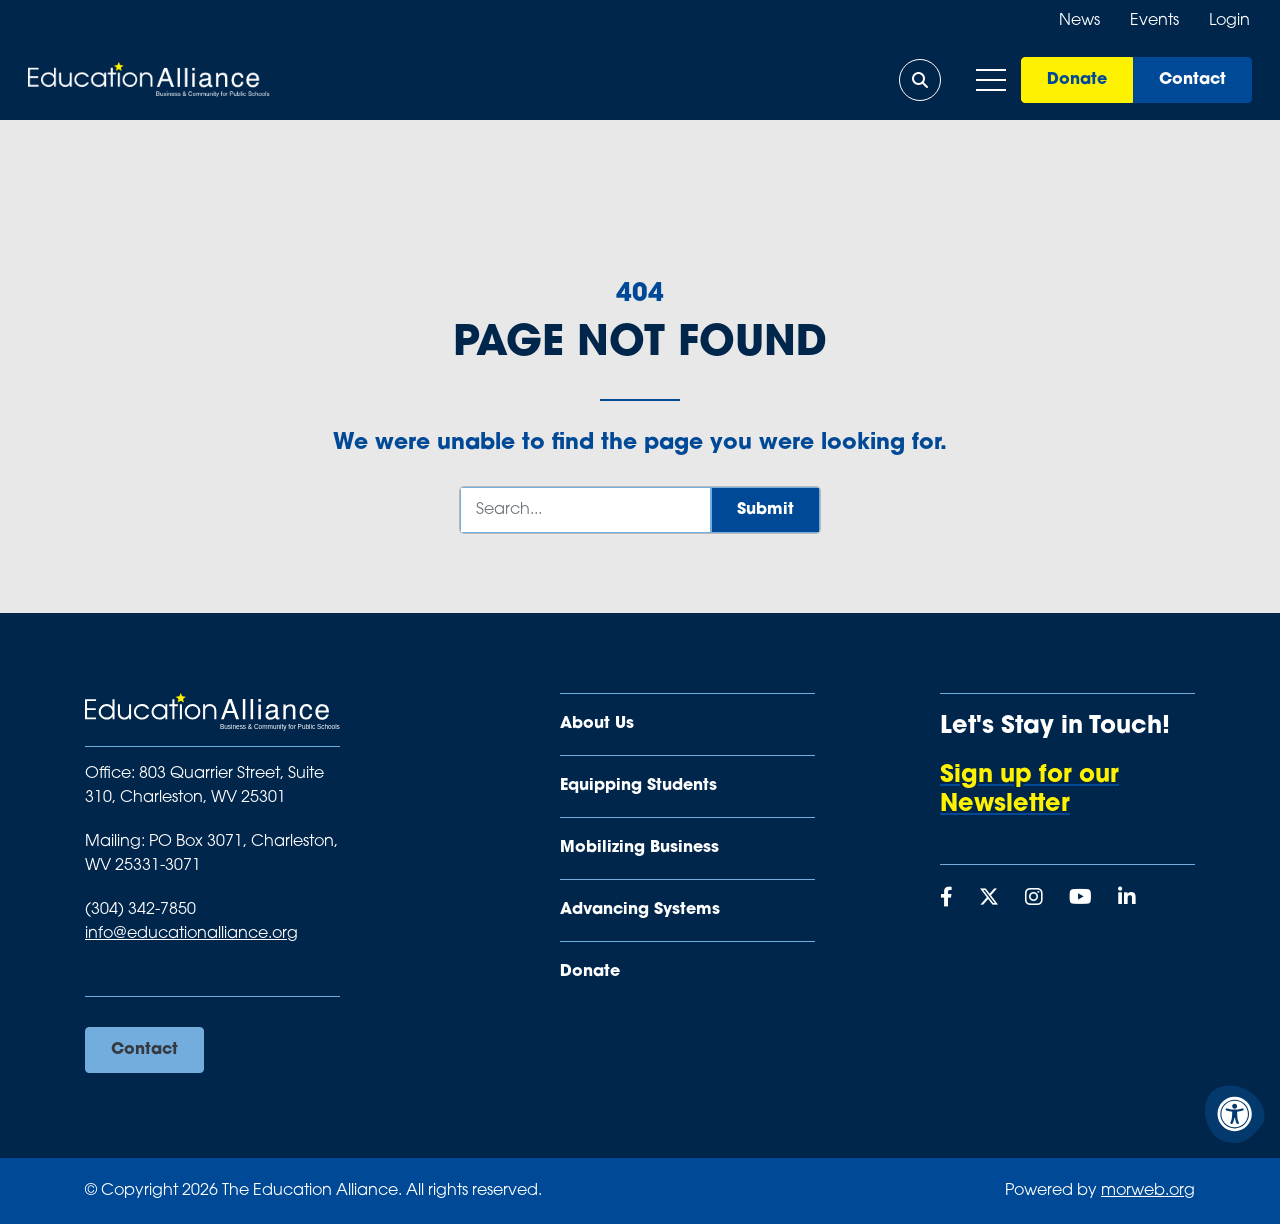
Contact (1190, 80)
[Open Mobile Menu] (989, 80)
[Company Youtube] (1080, 899)
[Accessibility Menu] (1235, 1114)
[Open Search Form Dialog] (918, 80)
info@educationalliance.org (191, 934)
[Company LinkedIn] (1127, 899)
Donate (1075, 80)
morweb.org (1148, 1191)
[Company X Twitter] (989, 899)
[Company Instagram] (1034, 899)
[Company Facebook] (946, 899)
